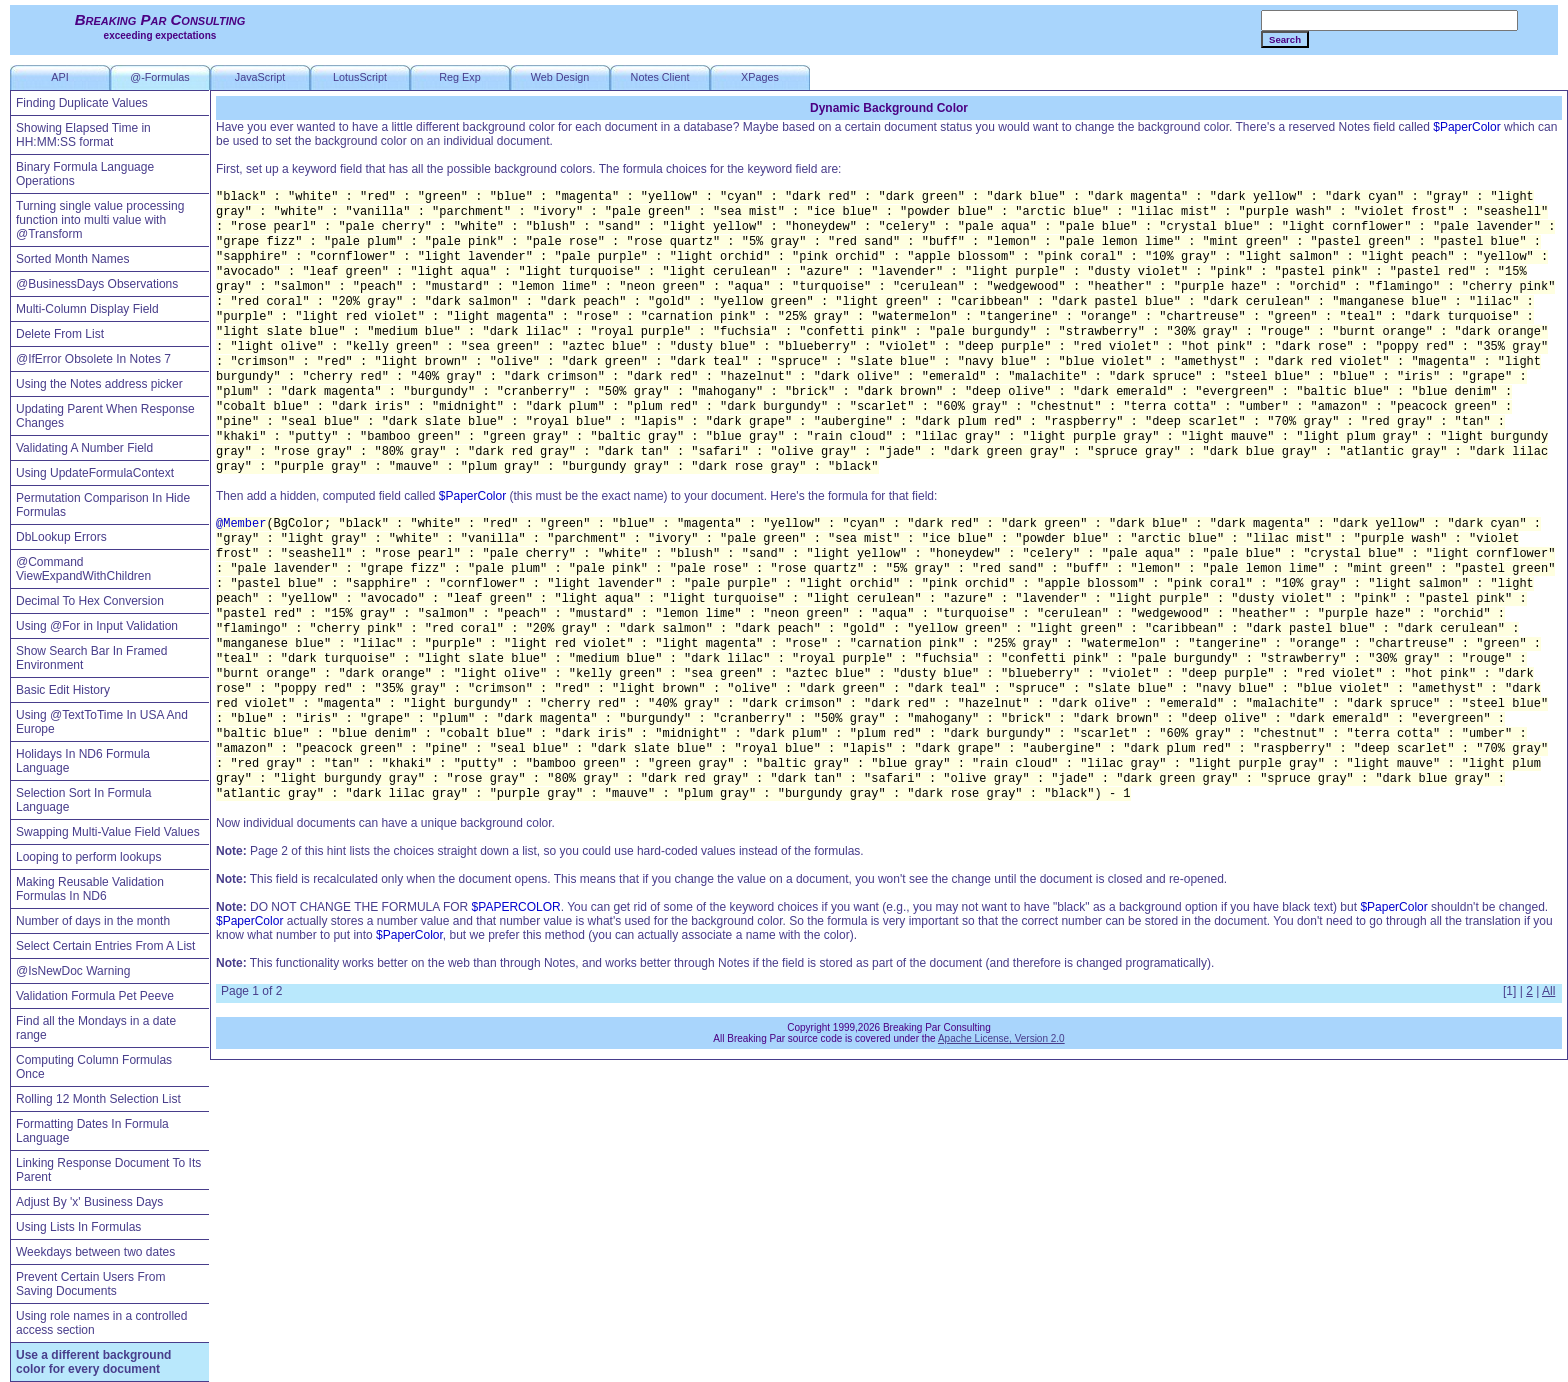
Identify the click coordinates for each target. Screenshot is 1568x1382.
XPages (760, 77)
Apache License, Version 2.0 (1001, 1038)
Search (1285, 39)
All (1548, 991)
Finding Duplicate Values (82, 103)
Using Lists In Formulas (78, 1227)
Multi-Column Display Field (87, 309)
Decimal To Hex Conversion (90, 601)
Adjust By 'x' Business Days (89, 1202)
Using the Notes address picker (99, 384)
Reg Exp (459, 77)
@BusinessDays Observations (97, 284)
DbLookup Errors (61, 537)
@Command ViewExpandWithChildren (83, 569)
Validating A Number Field (84, 448)
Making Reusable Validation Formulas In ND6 (90, 889)
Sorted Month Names (72, 259)
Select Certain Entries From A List (105, 946)
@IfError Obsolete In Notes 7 (93, 359)
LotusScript (360, 77)
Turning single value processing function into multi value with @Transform (100, 220)
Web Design (560, 77)
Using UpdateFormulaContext (95, 473)
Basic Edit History (63, 690)
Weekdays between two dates (95, 1252)
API (59, 77)
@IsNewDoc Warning (73, 971)
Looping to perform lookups (88, 857)
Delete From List (60, 334)
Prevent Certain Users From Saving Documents (90, 1284)
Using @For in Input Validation (97, 626)
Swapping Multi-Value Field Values (108, 832)
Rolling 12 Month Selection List (98, 1099)
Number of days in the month (93, 921)
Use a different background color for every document (93, 1362)
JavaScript (260, 77)
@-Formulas (160, 77)
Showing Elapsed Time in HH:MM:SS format (83, 135)
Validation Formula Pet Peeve (95, 996)
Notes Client (660, 77)
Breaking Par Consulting (160, 19)
